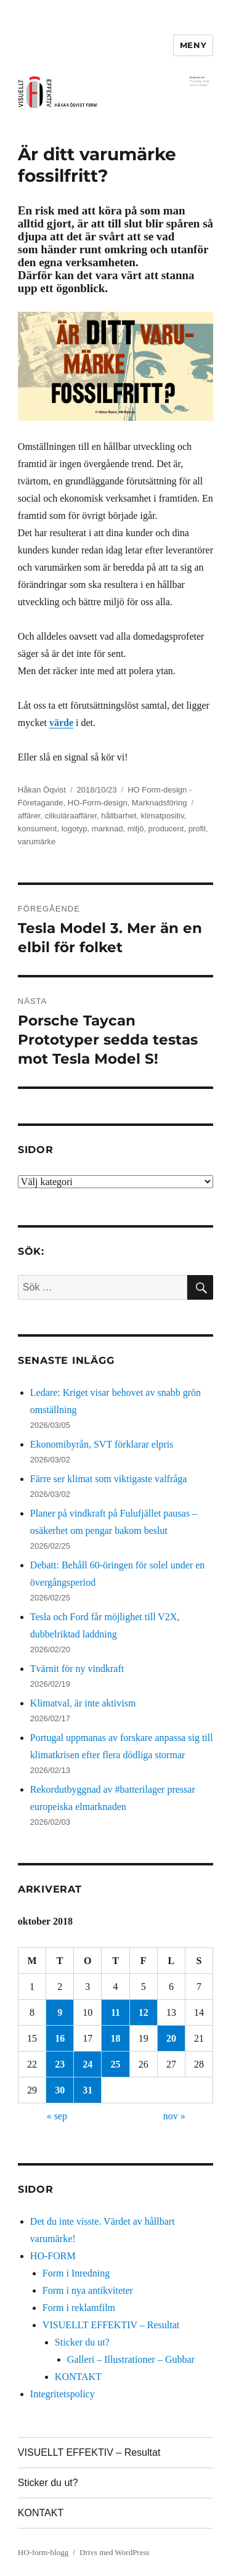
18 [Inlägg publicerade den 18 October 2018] (116, 2038)
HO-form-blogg (43, 2552)
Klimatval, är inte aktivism (83, 1703)
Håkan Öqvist (42, 789)
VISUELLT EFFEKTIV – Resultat (111, 2325)
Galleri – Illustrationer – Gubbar (131, 2359)
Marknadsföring (159, 802)
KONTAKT (78, 2376)
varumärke (36, 841)
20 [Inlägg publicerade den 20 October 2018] (171, 2038)
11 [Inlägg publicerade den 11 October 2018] (115, 2012)
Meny (193, 45)
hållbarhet (118, 815)
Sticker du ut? (82, 2342)
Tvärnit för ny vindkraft (77, 1668)
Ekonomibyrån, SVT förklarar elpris (102, 1444)
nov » (174, 2116)
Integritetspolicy (62, 2394)
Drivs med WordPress (114, 2552)
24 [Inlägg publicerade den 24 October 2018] (87, 2064)
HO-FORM (53, 2256)
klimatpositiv (162, 815)
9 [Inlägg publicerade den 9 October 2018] (59, 2012)
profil (197, 828)
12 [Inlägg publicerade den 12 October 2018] (143, 2012)
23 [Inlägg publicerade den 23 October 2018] (60, 2064)
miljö (136, 828)
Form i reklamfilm (79, 2307)
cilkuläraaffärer (71, 815)
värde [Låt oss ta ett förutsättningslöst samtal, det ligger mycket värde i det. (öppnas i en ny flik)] (61, 722)
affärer (29, 815)
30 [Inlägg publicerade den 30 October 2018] (60, 2090)
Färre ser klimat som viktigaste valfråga (108, 1478)
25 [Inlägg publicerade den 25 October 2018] (116, 2064)
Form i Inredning (76, 2273)
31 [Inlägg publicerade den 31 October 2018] (87, 2090)
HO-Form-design (98, 802)
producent (166, 828)
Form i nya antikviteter (88, 2290)
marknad (107, 828)
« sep (57, 2116)
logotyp (74, 828)
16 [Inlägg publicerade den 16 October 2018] (60, 2038)
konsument (37, 828)
